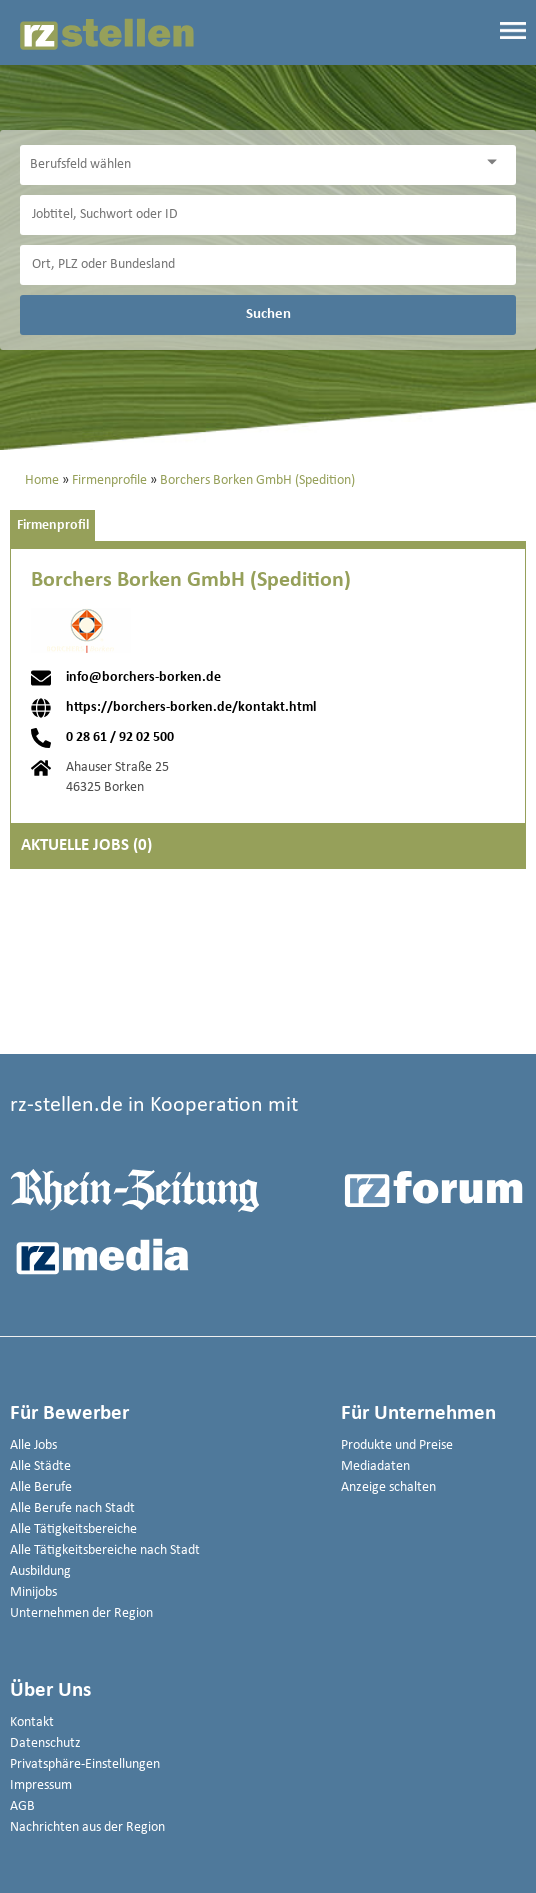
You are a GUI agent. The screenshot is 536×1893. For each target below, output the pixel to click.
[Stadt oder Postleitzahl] (268, 265)
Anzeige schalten (388, 1487)
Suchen (268, 314)
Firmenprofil (53, 525)
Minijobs (33, 1592)
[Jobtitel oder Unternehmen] (268, 215)
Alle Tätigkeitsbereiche (73, 1529)
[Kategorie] (248, 165)
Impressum (41, 1785)
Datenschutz (45, 1743)
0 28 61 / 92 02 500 (120, 738)
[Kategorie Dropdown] (496, 162)
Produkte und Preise (397, 1445)
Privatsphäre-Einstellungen (85, 1764)
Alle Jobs (33, 1445)
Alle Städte (40, 1466)
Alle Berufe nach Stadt (72, 1508)
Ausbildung (40, 1571)
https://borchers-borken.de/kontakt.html (191, 708)
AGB (22, 1806)
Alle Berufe (41, 1487)
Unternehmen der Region (81, 1613)
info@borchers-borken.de (143, 678)
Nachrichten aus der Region (87, 1827)
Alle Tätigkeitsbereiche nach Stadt (105, 1550)
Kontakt (32, 1722)
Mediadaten (375, 1466)
